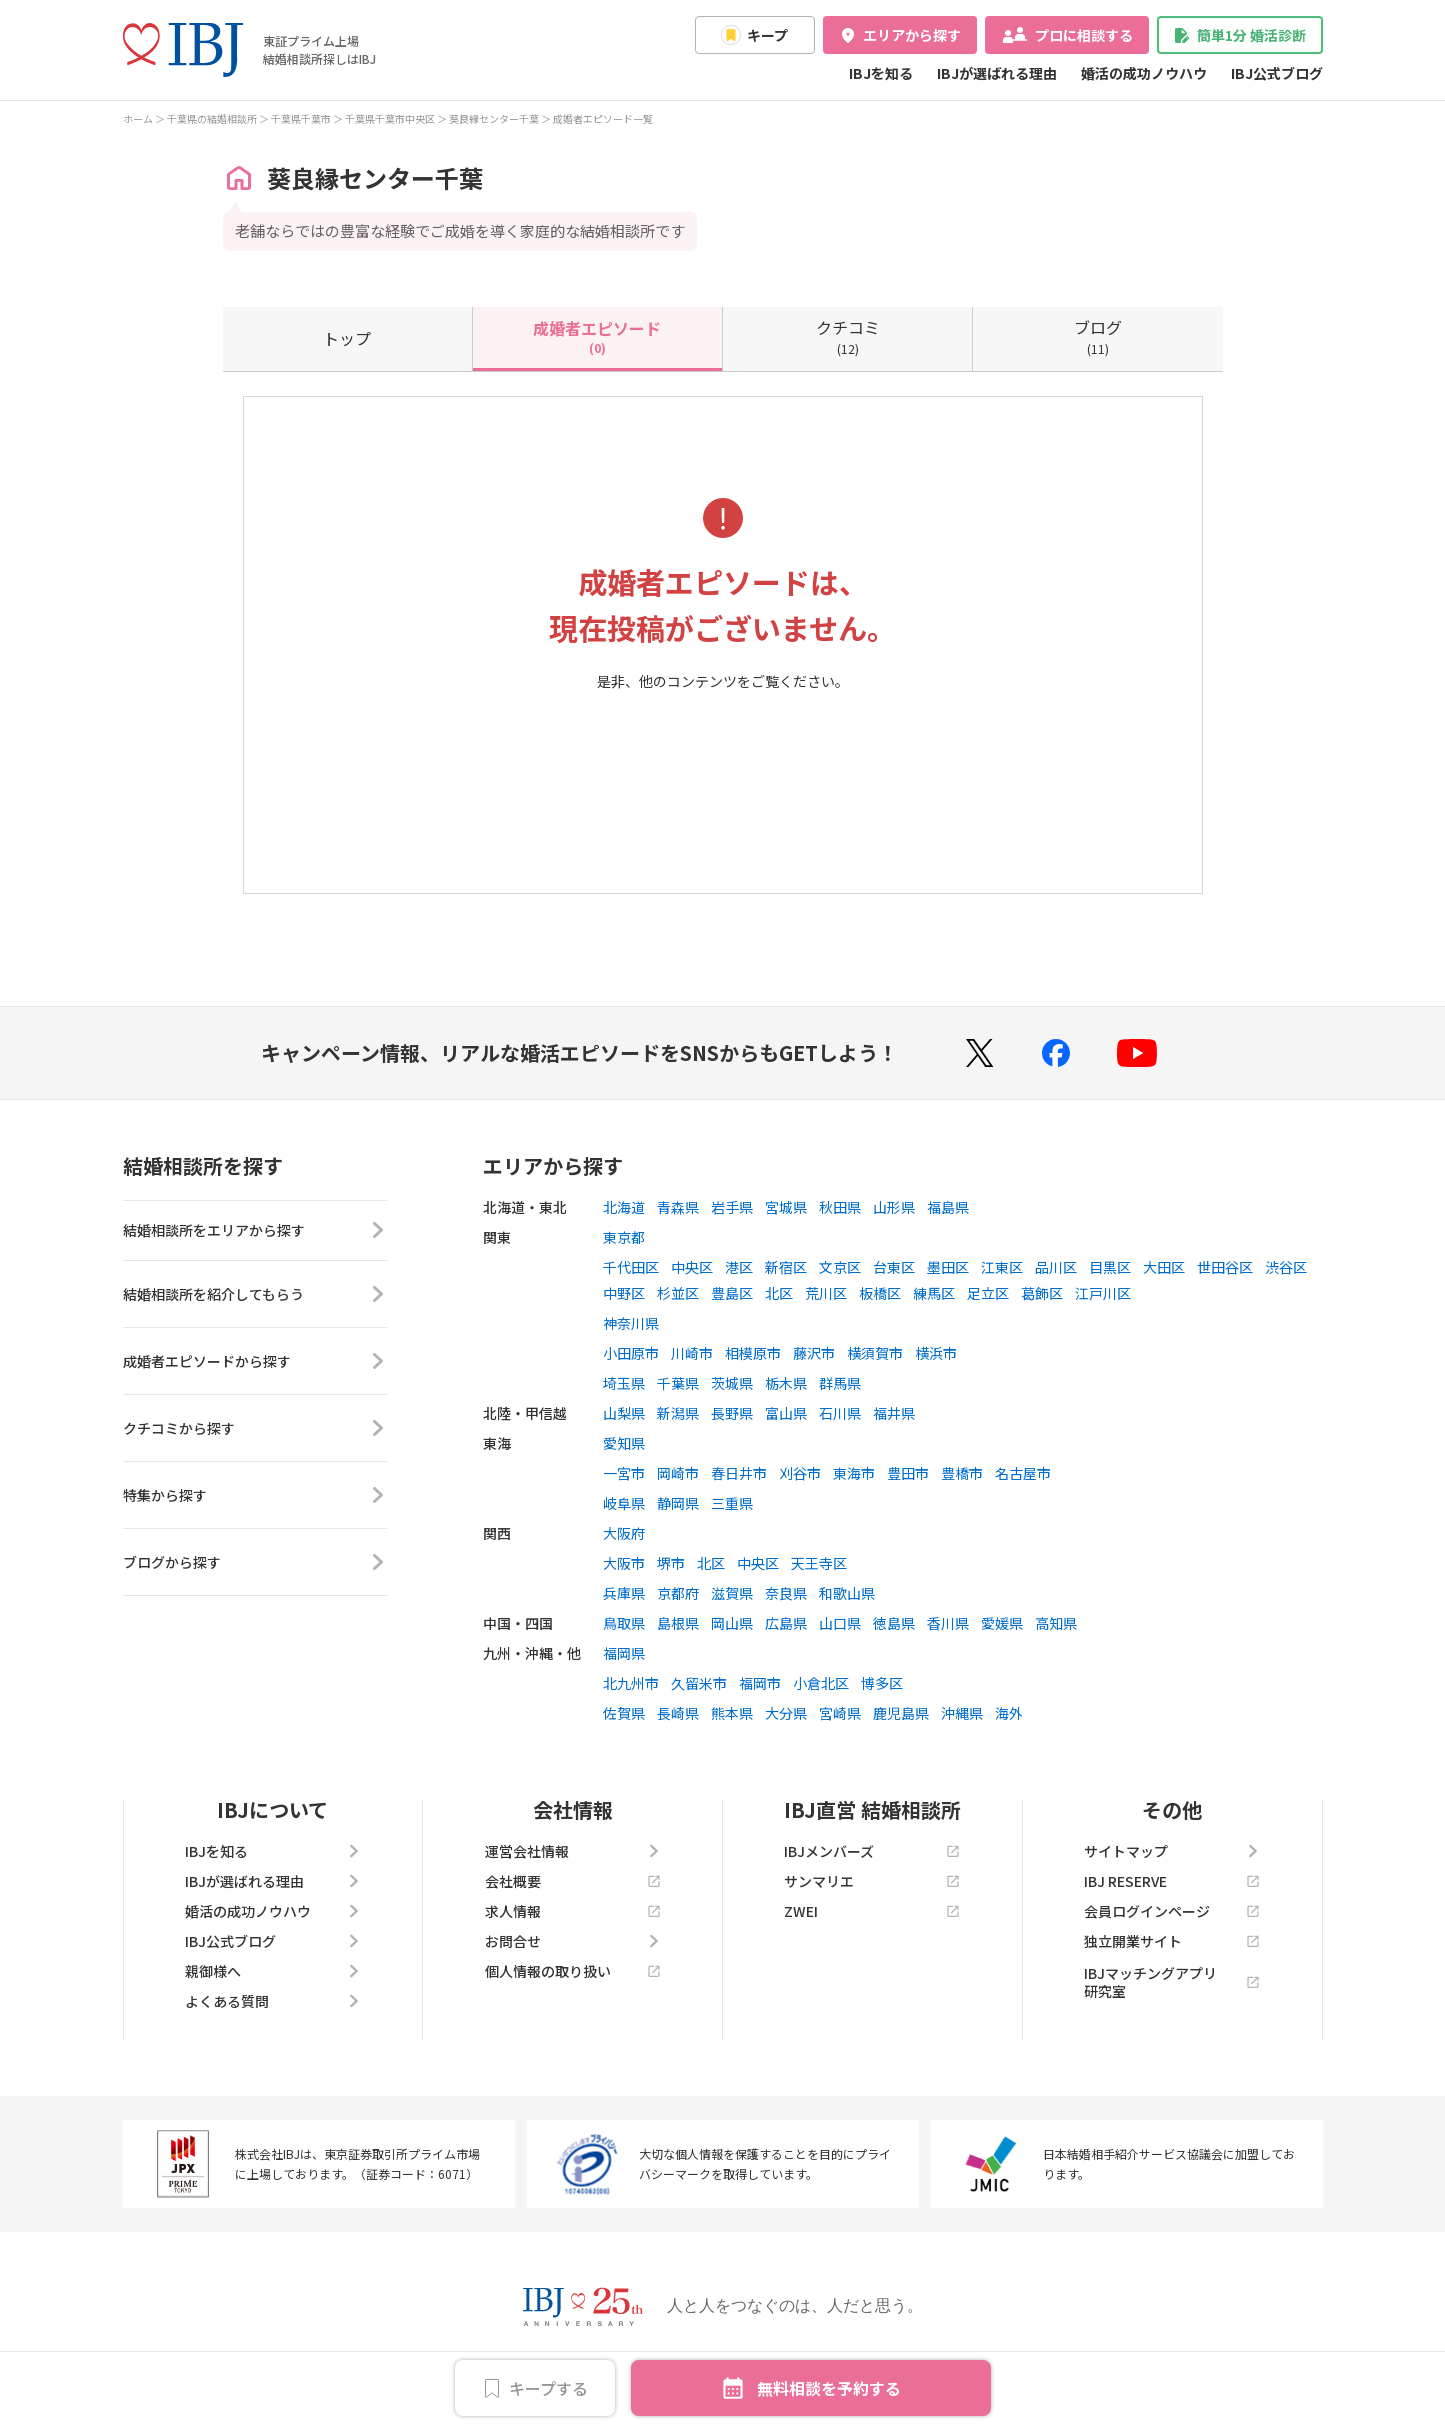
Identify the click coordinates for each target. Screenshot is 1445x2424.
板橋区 (880, 1293)
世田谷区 (1225, 1267)
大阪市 (624, 1563)
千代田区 (631, 1267)
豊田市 (908, 1473)
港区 (739, 1267)
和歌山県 (847, 1593)
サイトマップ (1172, 1851)
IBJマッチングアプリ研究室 (1172, 1982)
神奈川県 (631, 1323)
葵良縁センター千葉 (494, 118)
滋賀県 (732, 1593)
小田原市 (631, 1353)
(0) (597, 336)
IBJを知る (881, 73)
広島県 (786, 1623)
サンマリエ (872, 1881)
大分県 (786, 1713)
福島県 (948, 1207)
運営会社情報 (573, 1851)
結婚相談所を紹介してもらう (255, 1301)
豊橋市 (962, 1473)
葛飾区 (1042, 1293)
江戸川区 (1103, 1293)
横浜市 (936, 1353)
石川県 (840, 1413)
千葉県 (678, 1383)
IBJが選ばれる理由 (997, 73)
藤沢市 (814, 1353)
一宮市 (624, 1473)
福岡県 (624, 1653)
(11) (1098, 336)
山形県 (894, 1207)
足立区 (988, 1293)
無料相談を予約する (829, 2388)
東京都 (624, 1237)
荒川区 (826, 1293)
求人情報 (573, 1911)
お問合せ (573, 1941)
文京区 (840, 1267)
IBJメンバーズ (872, 1851)
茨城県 (732, 1383)
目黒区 (1110, 1267)
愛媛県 (1002, 1623)
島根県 (678, 1623)
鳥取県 (624, 1623)
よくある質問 (273, 2001)
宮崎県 (840, 1713)
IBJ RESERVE (1172, 1881)
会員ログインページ (1172, 1911)
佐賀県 (624, 1713)
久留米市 (699, 1683)
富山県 (786, 1413)
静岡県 (678, 1503)
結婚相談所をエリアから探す (255, 1234)
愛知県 (624, 1443)
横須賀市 (875, 1353)
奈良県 (786, 1593)
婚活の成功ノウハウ (1144, 73)
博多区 (882, 1683)
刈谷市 (800, 1473)
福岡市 (760, 1683)
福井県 (894, 1413)
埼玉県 (624, 1383)
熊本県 (732, 1713)
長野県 (732, 1413)
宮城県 (786, 1207)
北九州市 (631, 1683)
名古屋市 (1023, 1473)
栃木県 (786, 1383)
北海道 (624, 1207)
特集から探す (255, 1502)
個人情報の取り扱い (573, 1971)
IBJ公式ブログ (1277, 73)
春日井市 (739, 1473)
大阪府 (624, 1533)
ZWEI (872, 1911)
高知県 (1056, 1623)
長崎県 (678, 1713)
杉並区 (678, 1293)
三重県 (732, 1503)
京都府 (678, 1593)
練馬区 (934, 1293)
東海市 (854, 1473)
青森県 (678, 1207)
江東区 (1002, 1267)
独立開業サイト (1172, 1941)
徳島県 (894, 1623)
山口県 (840, 1623)
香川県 (948, 1623)
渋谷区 (1286, 1267)
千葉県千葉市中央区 (390, 118)
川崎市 (692, 1353)
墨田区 (948, 1267)
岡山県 (732, 1623)
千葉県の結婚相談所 (212, 118)
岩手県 (732, 1207)
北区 (779, 1293)
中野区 (624, 1293)
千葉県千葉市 (301, 118)
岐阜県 (624, 1503)
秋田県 (840, 1207)
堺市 (671, 1563)
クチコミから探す (255, 1435)
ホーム (138, 118)
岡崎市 (678, 1473)
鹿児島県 (901, 1713)
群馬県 (840, 1383)
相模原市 (753, 1353)
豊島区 (732, 1293)
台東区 (894, 1267)
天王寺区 (819, 1563)
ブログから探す (255, 1569)
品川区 (1056, 1267)
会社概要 (573, 1881)
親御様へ (273, 1971)
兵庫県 (624, 1593)
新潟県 (678, 1413)
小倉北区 (821, 1683)
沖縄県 (962, 1713)
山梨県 (624, 1413)
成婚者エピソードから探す (255, 1368)
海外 (1009, 1713)
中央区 (692, 1267)
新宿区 (786, 1267)
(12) (848, 336)
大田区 (1164, 1267)
